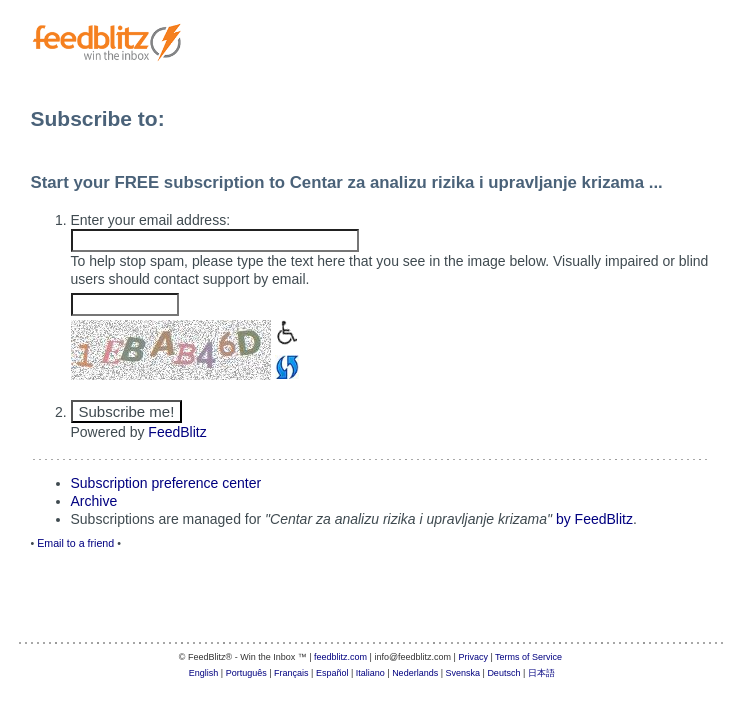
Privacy (473, 657)
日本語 (541, 673)
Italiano (370, 673)
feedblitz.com (340, 657)
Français (291, 673)
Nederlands (415, 673)
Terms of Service (528, 657)
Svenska (463, 673)
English (204, 673)
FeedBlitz (177, 432)
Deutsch (503, 673)
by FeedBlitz (594, 519)
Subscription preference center (166, 483)
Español (332, 673)
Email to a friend (75, 543)
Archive (94, 501)
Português (246, 673)
